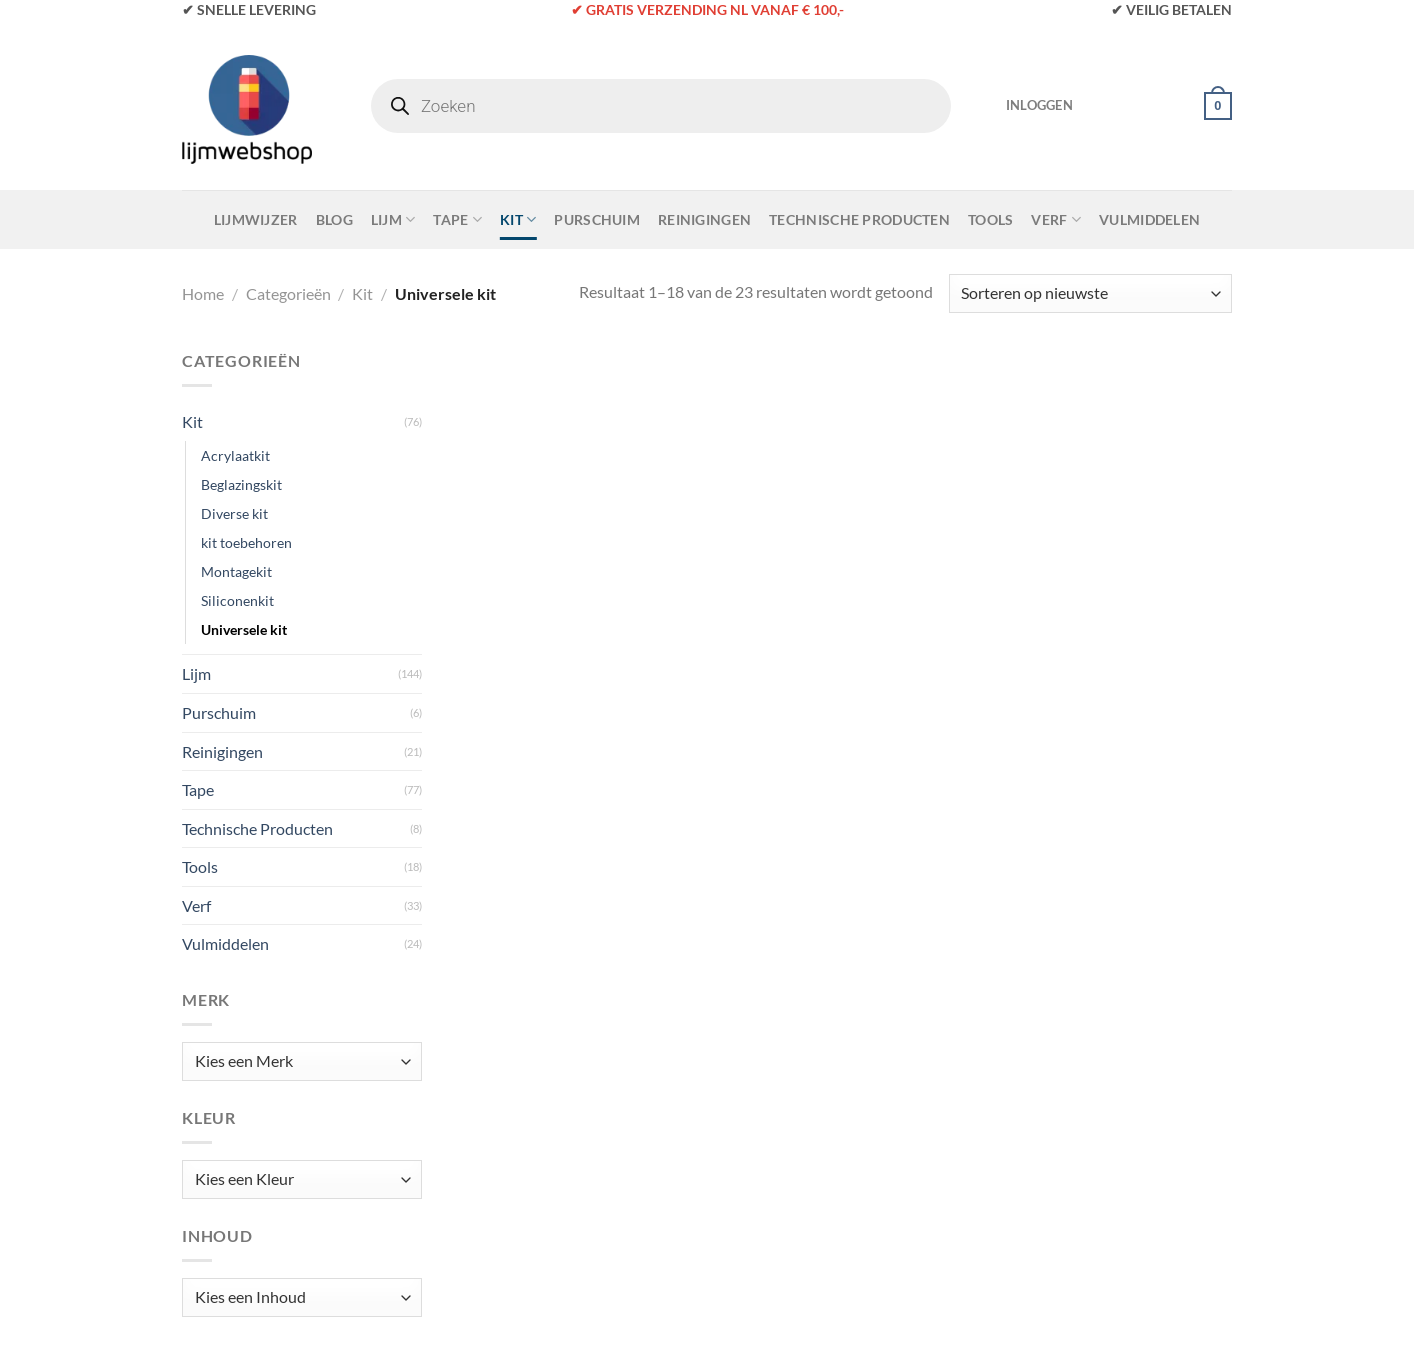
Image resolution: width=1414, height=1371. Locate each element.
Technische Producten (859, 219)
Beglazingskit (241, 484)
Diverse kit (234, 513)
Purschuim (597, 219)
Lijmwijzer (256, 219)
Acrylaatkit (235, 455)
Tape (457, 219)
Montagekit (236, 571)
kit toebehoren (246, 542)
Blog (334, 219)
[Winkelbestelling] (1090, 293)
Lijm (393, 219)
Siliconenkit (237, 600)
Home (203, 293)
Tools (990, 219)
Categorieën (288, 293)
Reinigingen (704, 219)
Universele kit (244, 629)
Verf (1056, 219)
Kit (518, 219)
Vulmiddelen (1149, 219)
